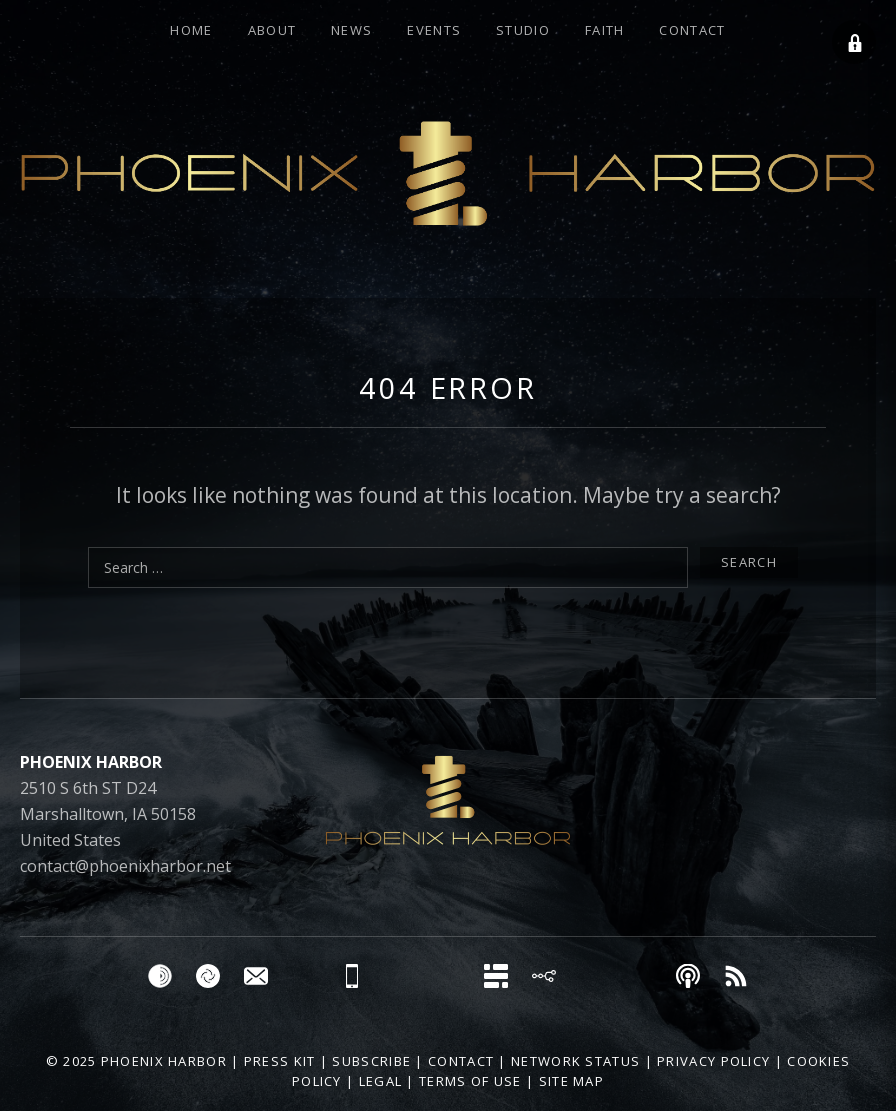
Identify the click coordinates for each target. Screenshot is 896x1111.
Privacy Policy (713, 1061)
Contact (692, 30)
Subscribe (371, 1061)
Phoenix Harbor (164, 1061)
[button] (854, 42)
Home (191, 30)
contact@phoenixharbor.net (125, 866)
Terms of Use (470, 1081)
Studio (523, 30)
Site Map (571, 1081)
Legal (381, 1081)
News (351, 30)
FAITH (605, 30)
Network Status (575, 1061)
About (272, 30)
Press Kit (280, 1061)
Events (434, 30)
